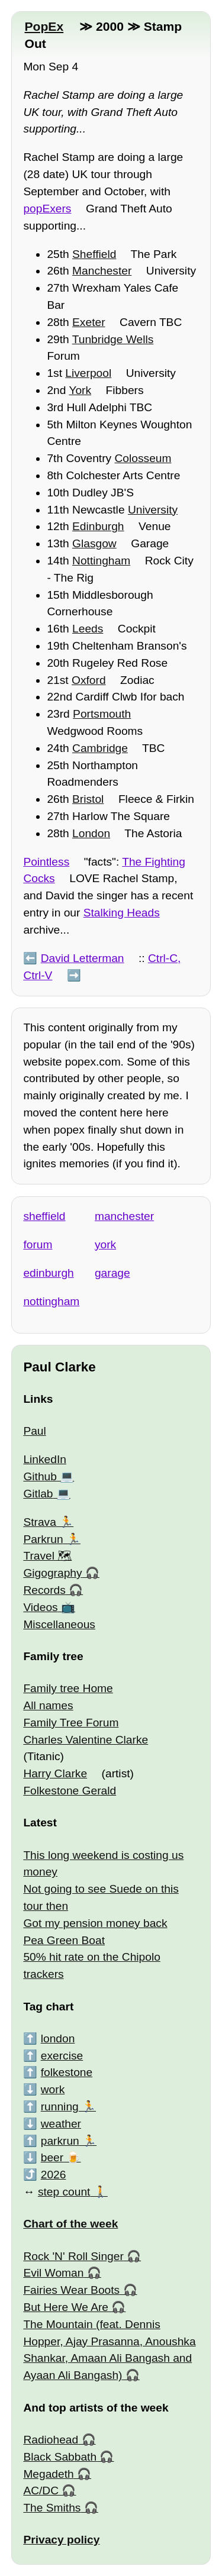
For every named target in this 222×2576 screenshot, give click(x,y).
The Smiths (52, 2507)
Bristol (88, 799)
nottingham (51, 1301)
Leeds (87, 628)
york (105, 1244)
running (60, 2106)
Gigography (52, 1573)
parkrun (60, 2141)
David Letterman (82, 958)
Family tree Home (67, 1688)
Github (40, 1476)
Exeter (88, 322)
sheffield (44, 1216)
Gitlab (38, 1493)
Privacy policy (61, 2539)
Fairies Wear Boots (71, 2290)
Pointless (46, 862)
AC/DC (41, 2490)
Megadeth (48, 2474)
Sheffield (94, 254)
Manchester (101, 270)
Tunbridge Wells (113, 339)
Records (44, 1590)
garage (112, 1273)
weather (61, 2123)
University (153, 509)
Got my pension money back (95, 1923)
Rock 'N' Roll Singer (73, 2256)
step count (64, 2192)
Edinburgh (98, 526)
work (53, 2089)
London (91, 833)
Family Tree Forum (70, 1722)
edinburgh (48, 1273)
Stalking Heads (121, 912)
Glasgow (94, 543)
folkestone (66, 2072)
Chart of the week (70, 2223)
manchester (124, 1216)
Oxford (89, 680)
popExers (47, 208)
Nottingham (101, 560)
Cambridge (100, 748)
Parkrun (43, 1539)
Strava (39, 1522)
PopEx (43, 26)
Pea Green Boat (64, 1940)
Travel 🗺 (47, 1556)
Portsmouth (102, 714)
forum (37, 1244)
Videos (40, 1607)
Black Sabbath (59, 2457)
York (80, 390)
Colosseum (143, 458)
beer (52, 2157)
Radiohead (50, 2439)
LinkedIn (44, 1459)
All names (48, 1705)
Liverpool (88, 373)
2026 (53, 2174)
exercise (62, 2055)
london (58, 2038)
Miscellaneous (59, 1624)
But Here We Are (65, 2307)
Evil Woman (53, 2273)
